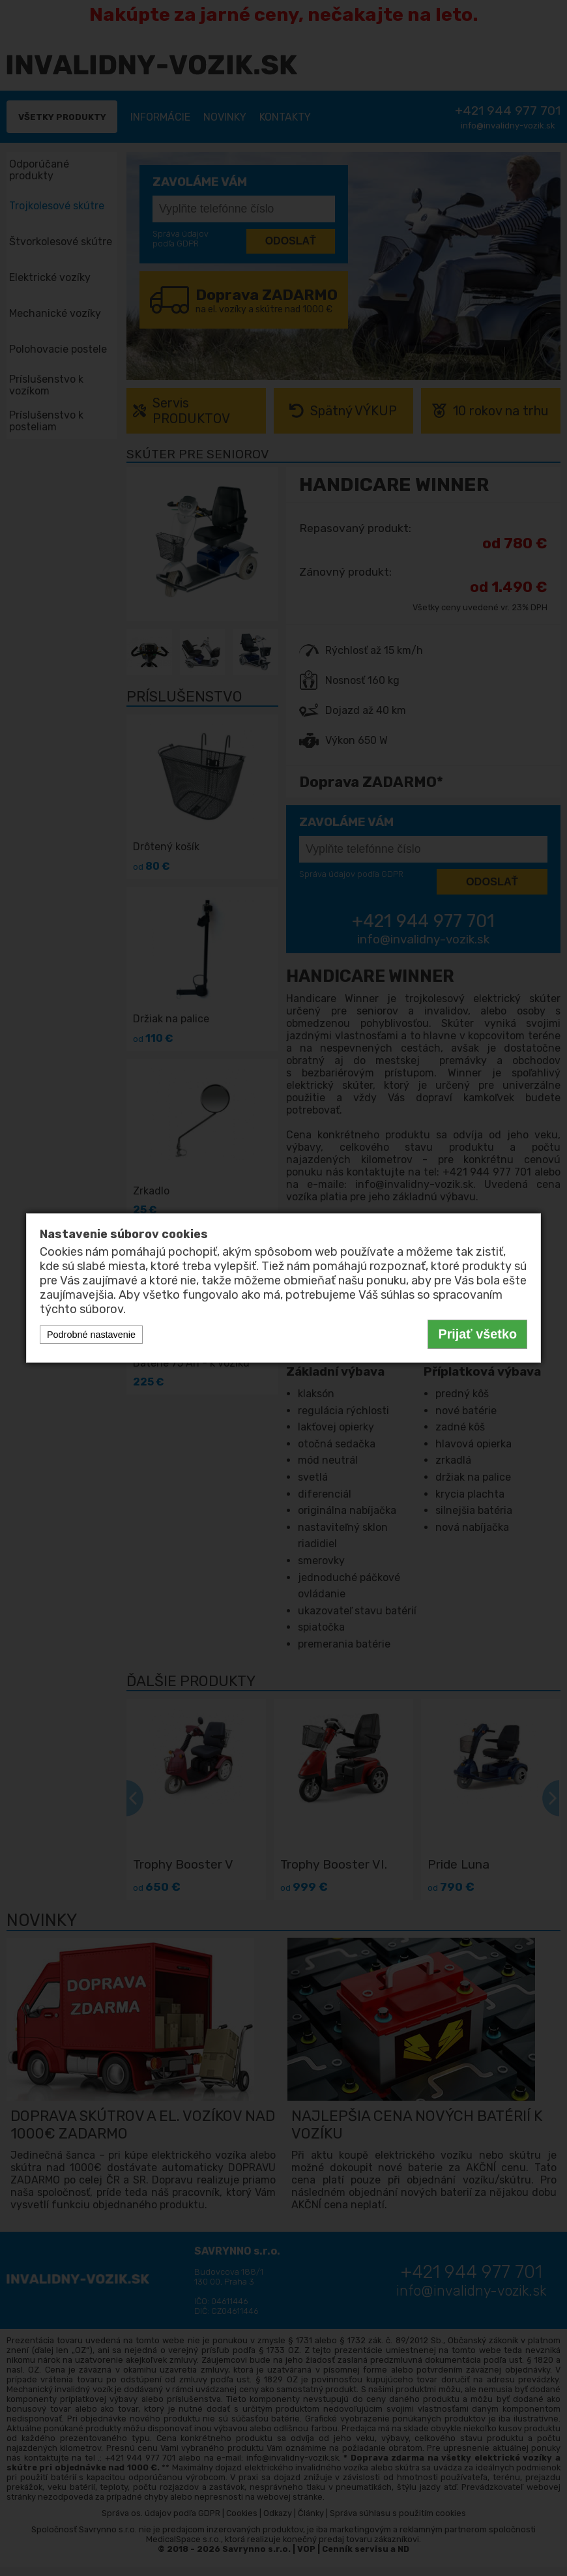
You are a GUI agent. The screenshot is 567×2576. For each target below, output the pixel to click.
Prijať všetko (477, 1334)
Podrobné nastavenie (91, 1334)
